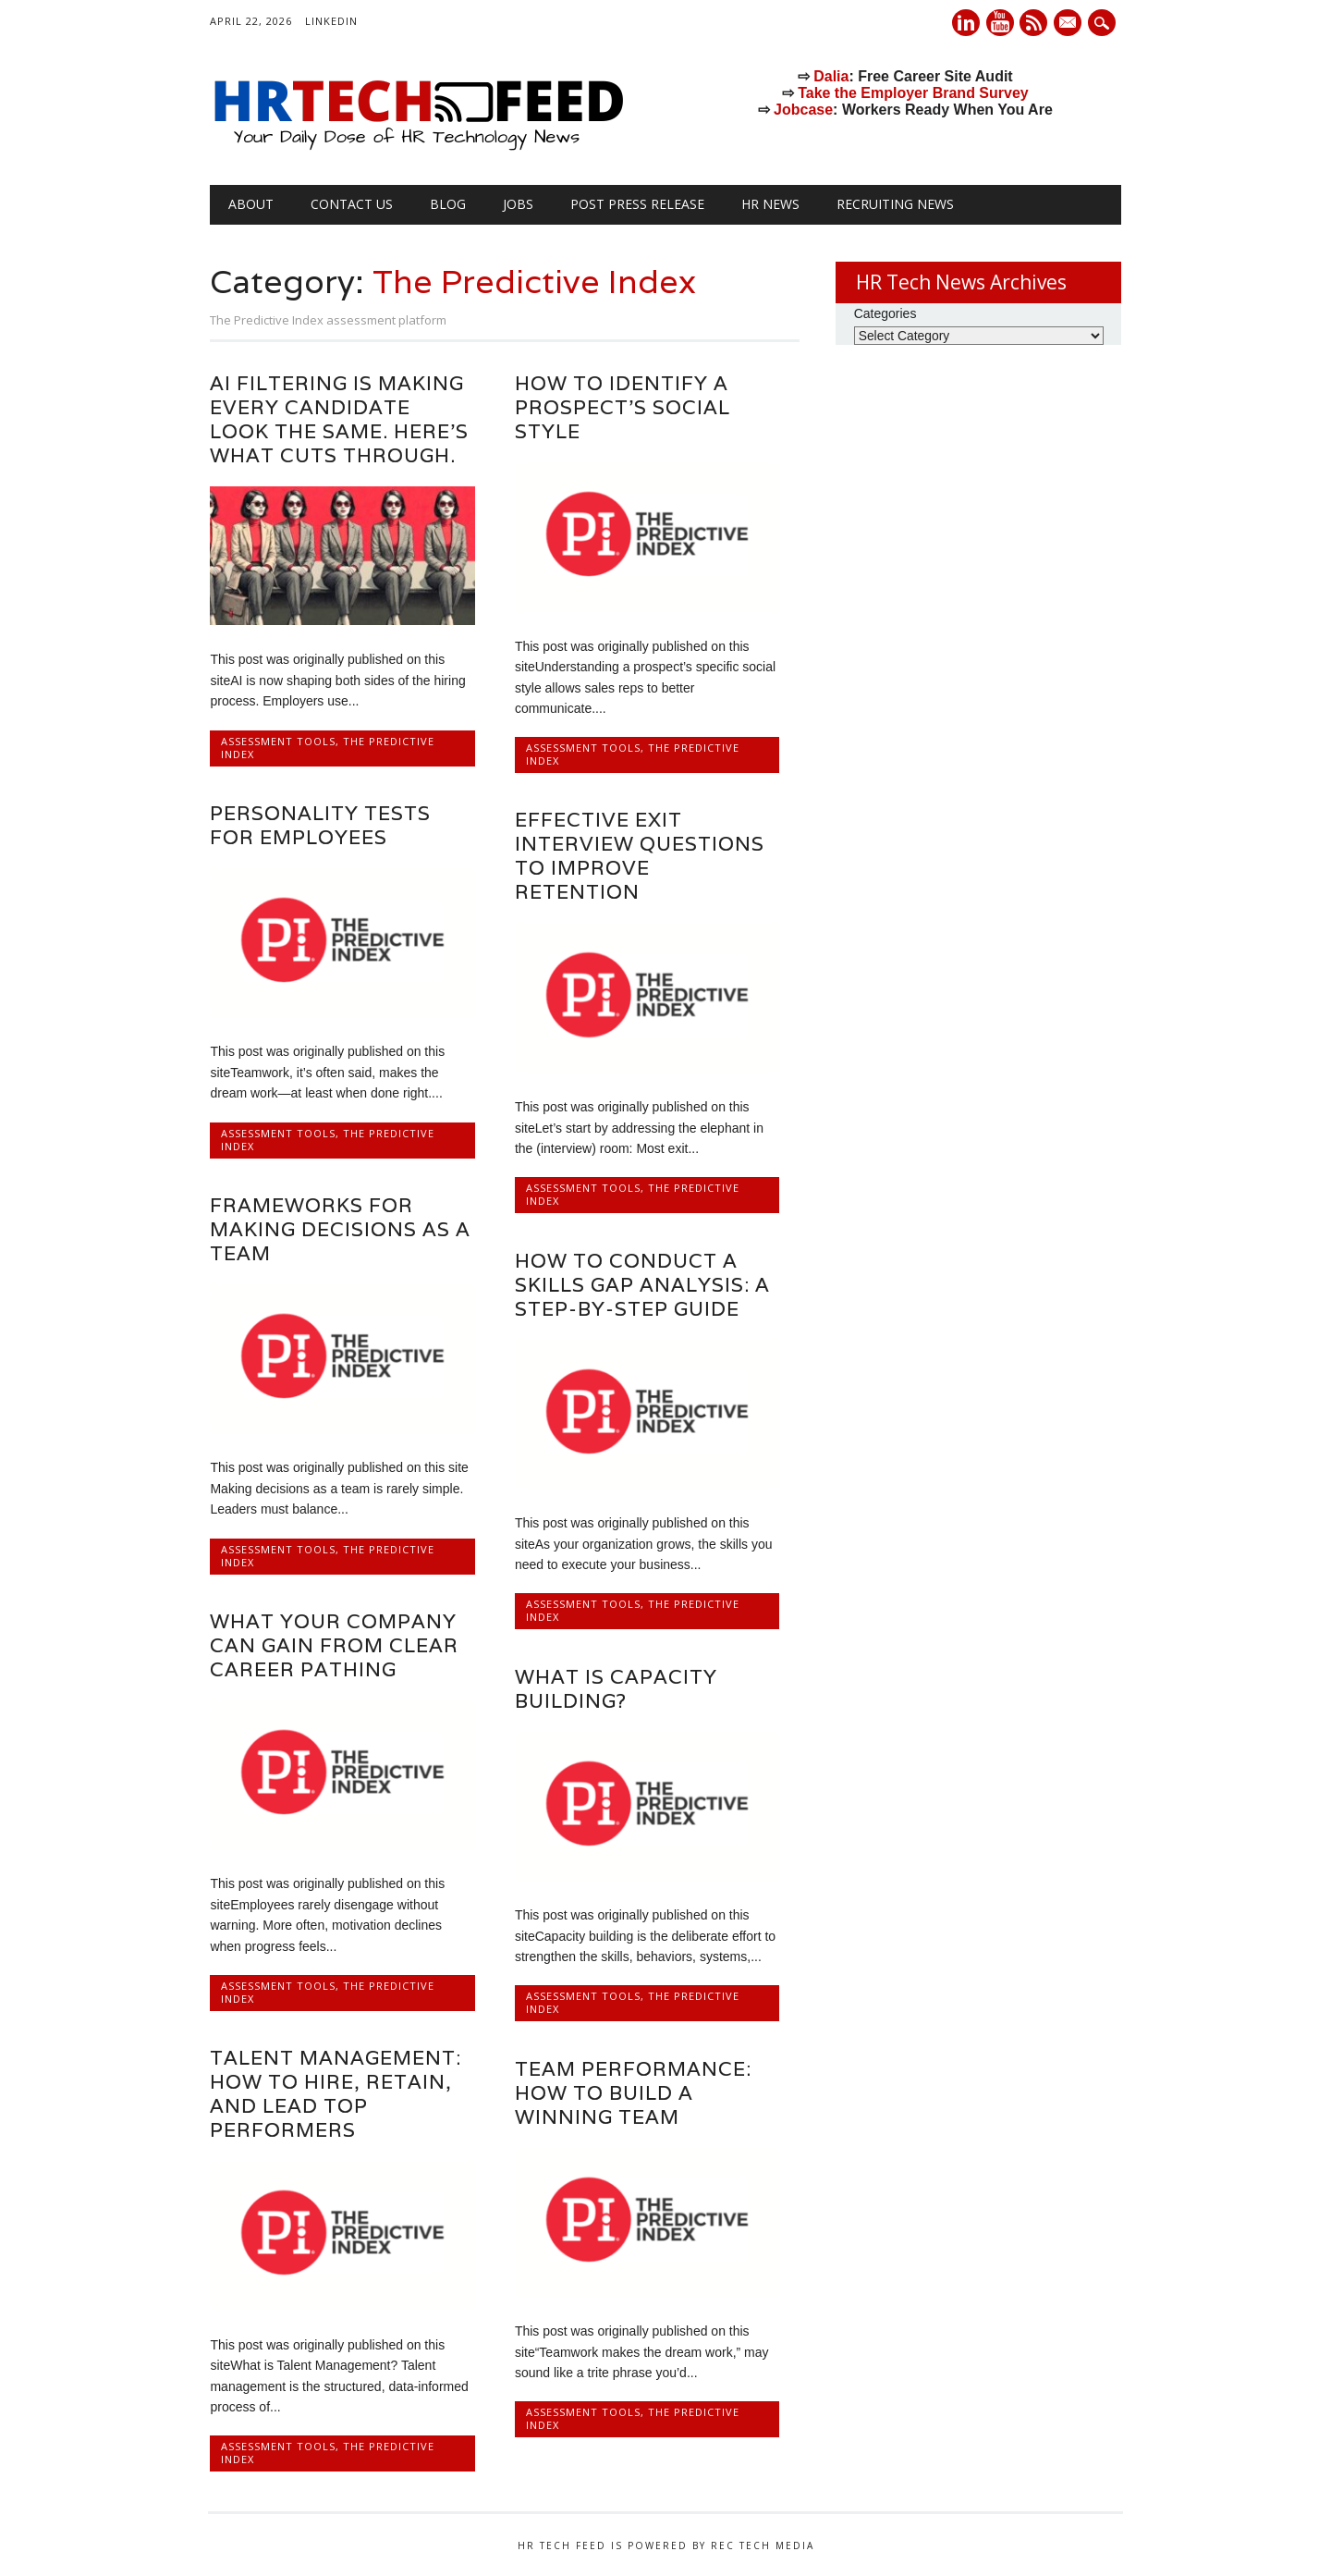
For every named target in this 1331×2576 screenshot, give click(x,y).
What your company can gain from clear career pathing (334, 1645)
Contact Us (352, 204)
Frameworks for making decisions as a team (340, 1229)
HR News (770, 204)
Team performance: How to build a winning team (633, 2092)
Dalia (831, 76)
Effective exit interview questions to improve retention (639, 855)
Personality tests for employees (320, 825)
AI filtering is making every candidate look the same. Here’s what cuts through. (339, 419)
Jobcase (803, 109)
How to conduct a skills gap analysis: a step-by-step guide (642, 1284)
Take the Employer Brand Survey (913, 93)
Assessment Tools (278, 741)
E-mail (1070, 24)
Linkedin (966, 22)
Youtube (1000, 22)
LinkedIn (331, 21)
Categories (885, 313)
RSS (1033, 22)
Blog (448, 204)
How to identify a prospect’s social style (622, 407)
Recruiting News (895, 204)
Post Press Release (637, 204)
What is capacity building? (616, 1688)
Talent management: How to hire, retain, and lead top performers (335, 2093)
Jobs (518, 204)
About (251, 204)
